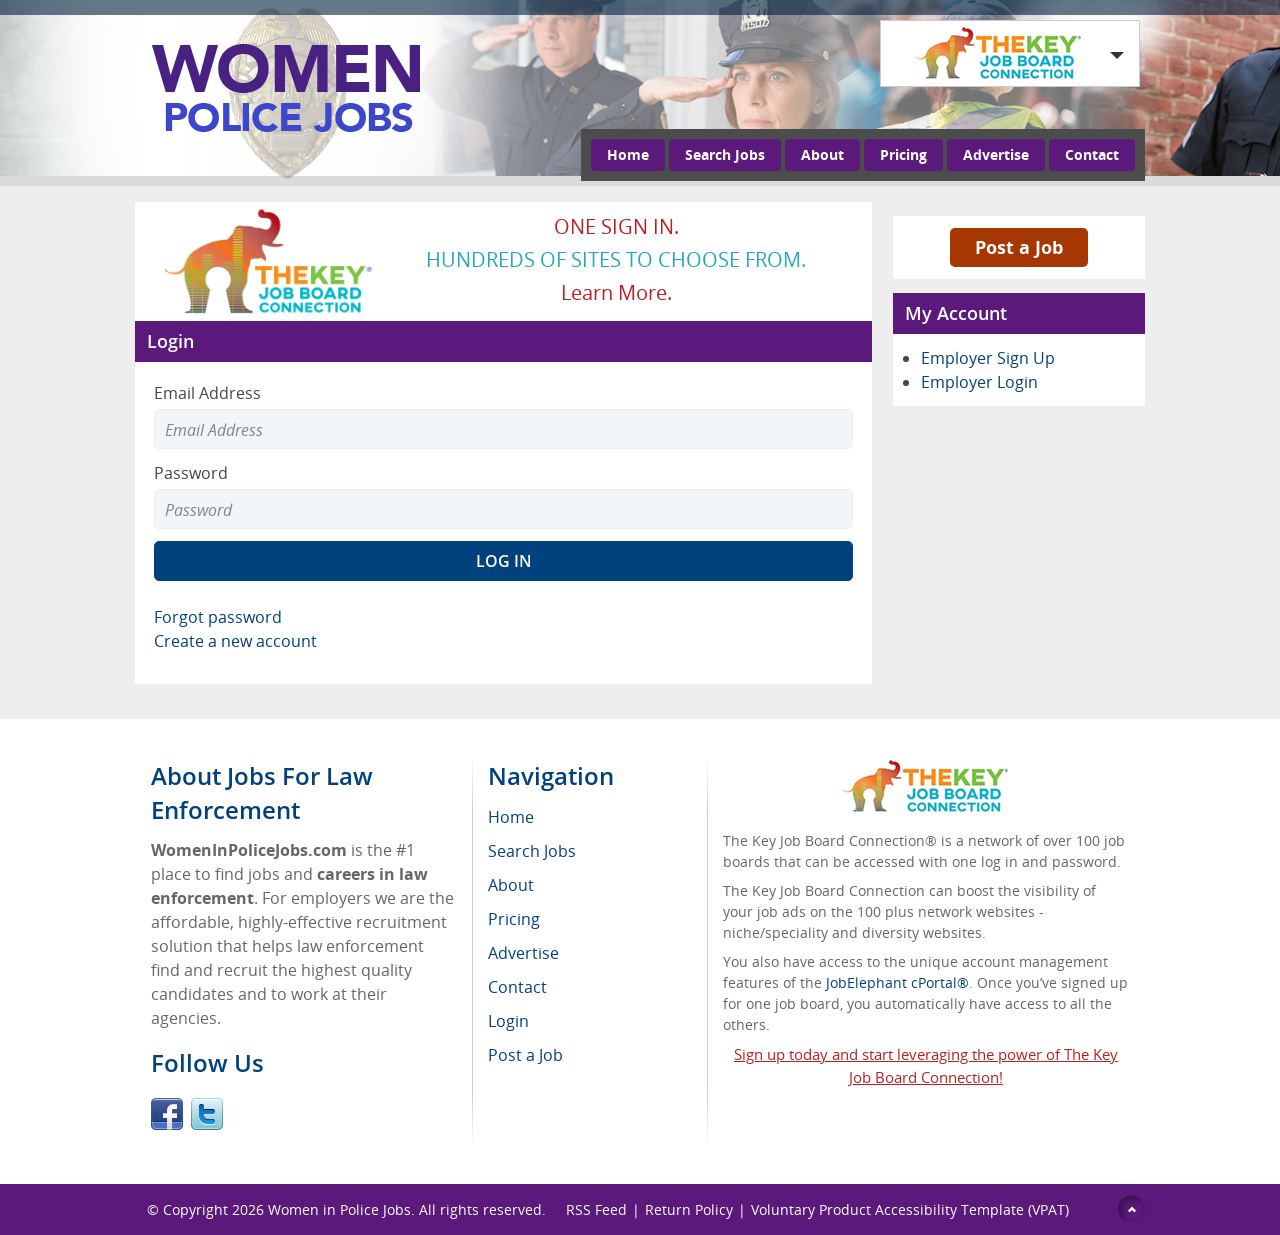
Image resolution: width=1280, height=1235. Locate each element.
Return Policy (689, 1209)
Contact (1092, 154)
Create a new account (235, 641)
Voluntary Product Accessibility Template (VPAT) (910, 1209)
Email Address (207, 393)
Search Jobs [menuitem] (532, 851)
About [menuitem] (511, 885)
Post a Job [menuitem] (525, 1055)
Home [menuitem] (511, 817)
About (822, 154)
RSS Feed (596, 1209)
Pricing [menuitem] (514, 919)
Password (191, 473)
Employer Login (979, 382)
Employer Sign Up (988, 358)
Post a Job (1019, 247)
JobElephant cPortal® (897, 982)
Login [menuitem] (508, 1021)
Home (628, 154)
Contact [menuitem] (517, 987)
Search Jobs (725, 154)
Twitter (207, 1114)
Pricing (903, 154)
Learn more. (616, 292)
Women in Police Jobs (339, 1209)
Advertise (996, 154)
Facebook (167, 1114)
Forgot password (218, 617)
